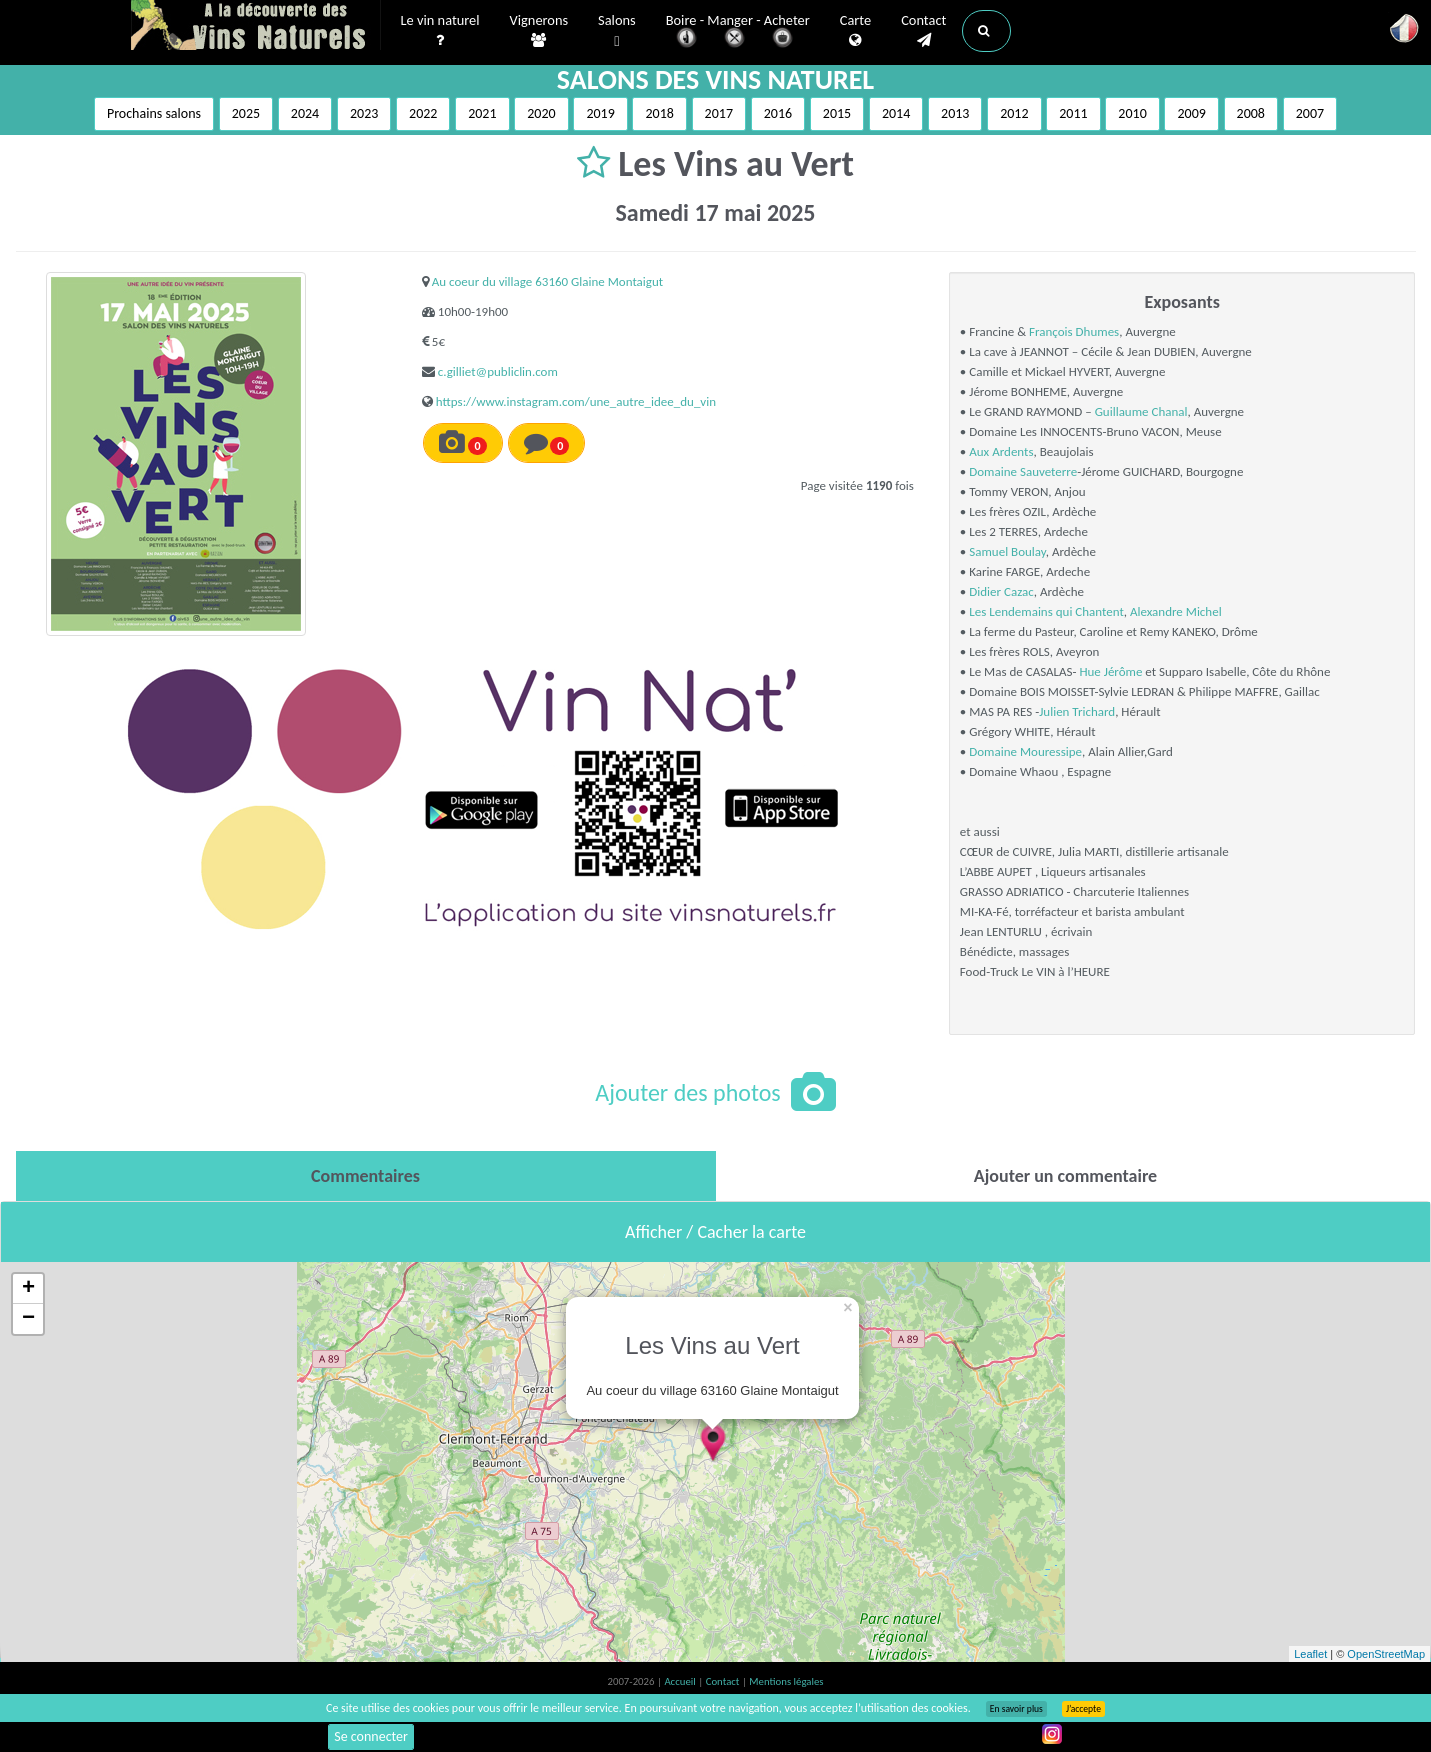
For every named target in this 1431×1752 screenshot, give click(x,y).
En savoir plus (1016, 1709)
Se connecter (371, 1736)
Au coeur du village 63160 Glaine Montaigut (547, 281)
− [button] (28, 1319)
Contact (923, 31)
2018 (659, 113)
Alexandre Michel (1176, 611)
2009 (1191, 113)
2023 (364, 113)
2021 (482, 113)
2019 (600, 113)
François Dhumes (1074, 331)
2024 (305, 113)
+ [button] (28, 1289)
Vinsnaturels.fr (256, 27)
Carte (855, 31)
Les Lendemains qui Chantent (1046, 611)
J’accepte (1083, 1709)
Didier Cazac (1001, 591)
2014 (896, 113)
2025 (246, 113)
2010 (1132, 113)
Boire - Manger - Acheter (738, 32)
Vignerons (539, 31)
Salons (617, 31)
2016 (778, 113)
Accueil (681, 1681)
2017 (719, 113)
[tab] (366, 1176)
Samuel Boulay (1007, 551)
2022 (423, 113)
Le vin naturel (440, 31)
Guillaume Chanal (1141, 411)
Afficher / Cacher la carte (715, 1232)
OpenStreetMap (1386, 1654)
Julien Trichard (1077, 711)
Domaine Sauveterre (1023, 471)
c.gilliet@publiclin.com (498, 371)
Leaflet (1310, 1654)
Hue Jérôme (1112, 671)
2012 (1014, 113)
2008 (1251, 113)
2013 (955, 113)
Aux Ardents (1001, 451)
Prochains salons (154, 113)
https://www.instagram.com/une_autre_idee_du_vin (576, 401)
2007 (1310, 113)
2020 (541, 113)
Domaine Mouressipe (1025, 751)
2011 (1073, 113)
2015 (837, 113)
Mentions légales (786, 1681)
